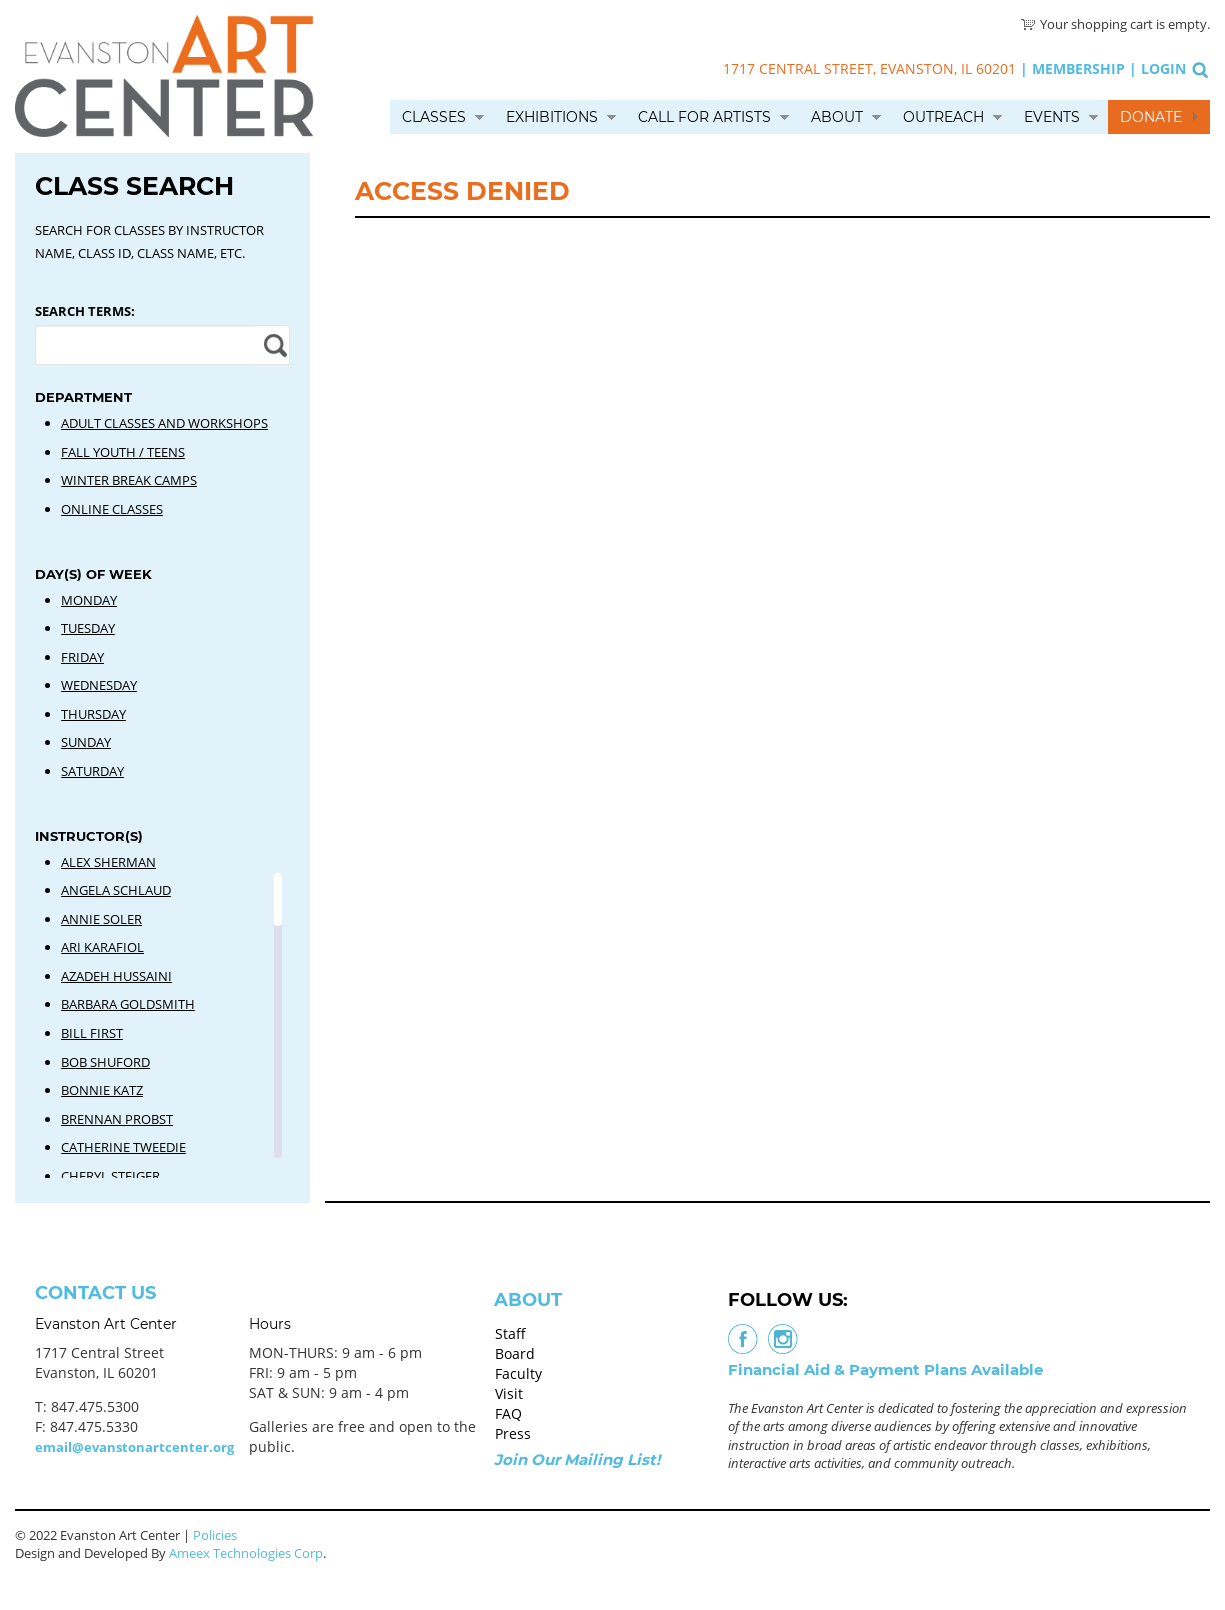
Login (1163, 68)
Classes (434, 117)
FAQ (508, 1413)
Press (513, 1433)
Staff (510, 1333)
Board (515, 1353)
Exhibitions (552, 117)
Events (1052, 117)
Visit (509, 1393)
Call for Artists (704, 117)
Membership (1078, 68)
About (837, 117)
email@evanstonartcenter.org (134, 1447)
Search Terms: (85, 311)
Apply (272, 345)
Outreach (943, 117)
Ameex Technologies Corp (246, 1553)
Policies (215, 1535)
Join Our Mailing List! (577, 1459)
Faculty (518, 1373)
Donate (1151, 117)
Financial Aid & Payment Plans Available (885, 1369)
